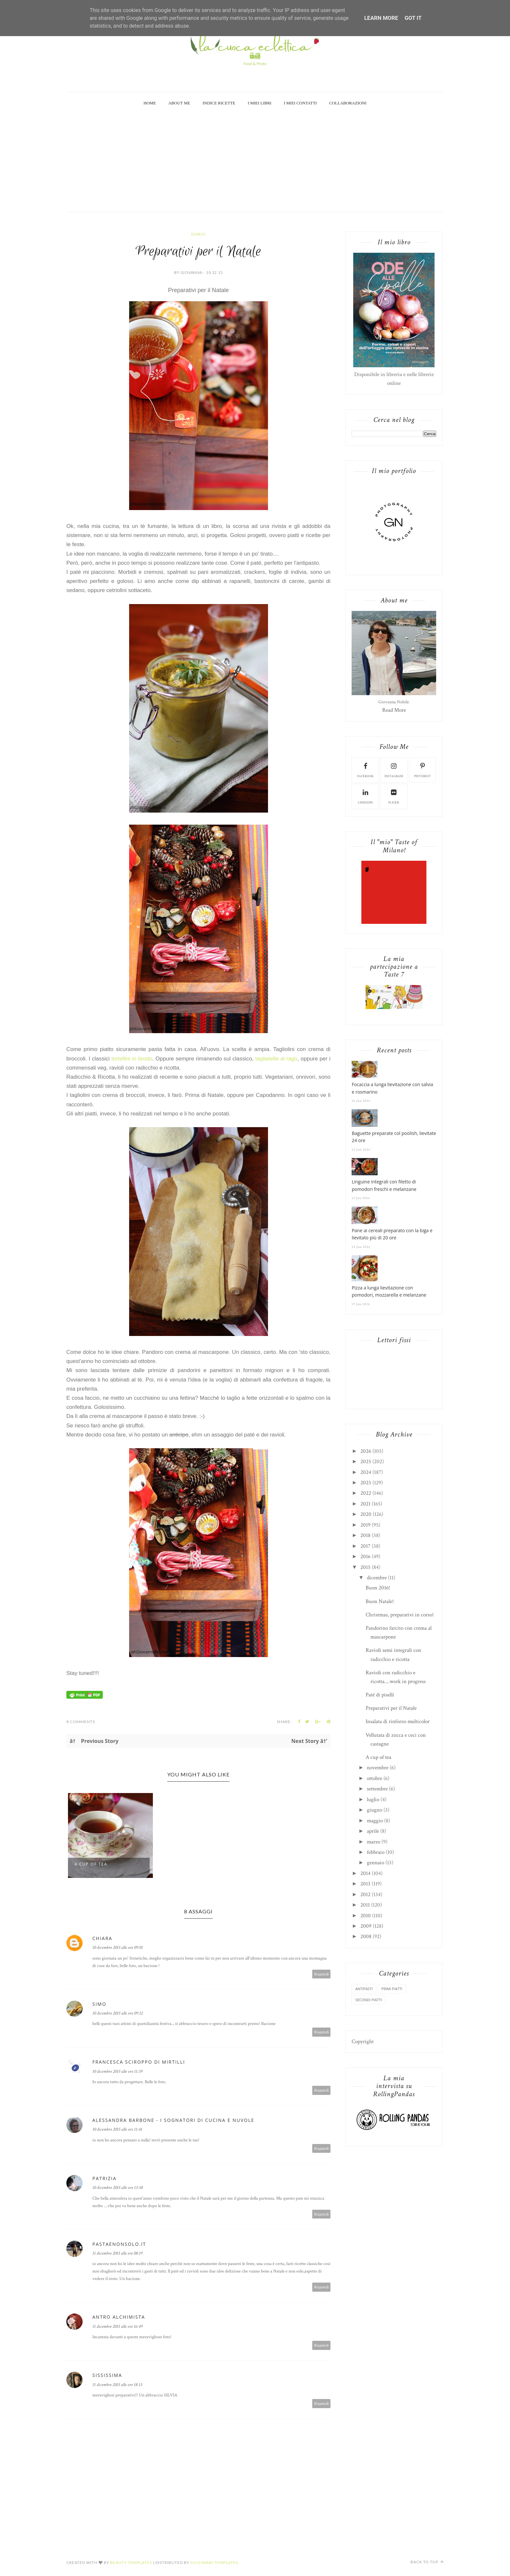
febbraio (375, 1852)
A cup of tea (90, 1864)
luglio (373, 1799)
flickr (393, 796)
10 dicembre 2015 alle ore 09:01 (117, 1947)
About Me (179, 103)
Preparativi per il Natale (391, 1708)
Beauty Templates (131, 2562)
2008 (365, 1936)
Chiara (102, 1938)
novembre (377, 1767)
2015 (365, 1567)
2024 (365, 1472)
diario (198, 234)
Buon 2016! (378, 1587)
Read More (394, 710)
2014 (365, 1873)
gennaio (375, 1862)
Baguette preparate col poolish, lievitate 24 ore (394, 1136)
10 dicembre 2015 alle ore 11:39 (117, 2071)
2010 (365, 1915)
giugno (374, 1810)
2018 (365, 1535)
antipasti (363, 1988)
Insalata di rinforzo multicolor (398, 1721)
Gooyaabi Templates (214, 2562)
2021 (365, 1503)
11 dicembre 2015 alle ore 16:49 (117, 2326)
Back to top (427, 2561)
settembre (377, 1788)
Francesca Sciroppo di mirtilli (138, 2062)
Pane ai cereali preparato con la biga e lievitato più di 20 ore (392, 1234)
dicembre (377, 1577)
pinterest (422, 769)
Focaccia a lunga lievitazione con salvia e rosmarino (392, 1088)
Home (149, 103)
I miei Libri (260, 103)
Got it (413, 18)
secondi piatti (368, 1999)
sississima (107, 2375)
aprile (373, 1831)
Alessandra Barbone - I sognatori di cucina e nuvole (173, 2120)
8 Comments (80, 1721)
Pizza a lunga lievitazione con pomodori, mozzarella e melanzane (389, 1291)
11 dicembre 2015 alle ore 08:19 (117, 2253)
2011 (365, 1904)
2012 (365, 1894)
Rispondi (321, 1974)
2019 (365, 1525)
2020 (365, 1514)
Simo (99, 2004)
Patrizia (104, 2178)
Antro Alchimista (118, 2317)
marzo (373, 1841)
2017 (365, 1546)
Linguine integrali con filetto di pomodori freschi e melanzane (384, 1185)
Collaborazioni (348, 103)
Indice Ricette (219, 103)
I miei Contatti (300, 103)
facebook (365, 769)
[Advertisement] (255, 163)
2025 (365, 1461)
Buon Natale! (380, 1601)
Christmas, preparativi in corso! (400, 1614)
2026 (365, 1451)
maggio (375, 1820)
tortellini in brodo (131, 1059)
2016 (365, 1556)
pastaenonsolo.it (119, 2244)
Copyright (363, 2041)
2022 (365, 1493)
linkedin (365, 796)
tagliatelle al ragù (276, 1059)
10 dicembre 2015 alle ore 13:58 (117, 2188)
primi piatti (392, 1988)
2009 (365, 1926)
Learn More (381, 18)
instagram (393, 769)
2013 (365, 1883)
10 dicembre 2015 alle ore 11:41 (117, 2129)
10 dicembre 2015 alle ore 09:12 (117, 2013)
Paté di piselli (380, 1694)
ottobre (374, 1778)
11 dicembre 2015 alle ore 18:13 (117, 2385)
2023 (365, 1482)
